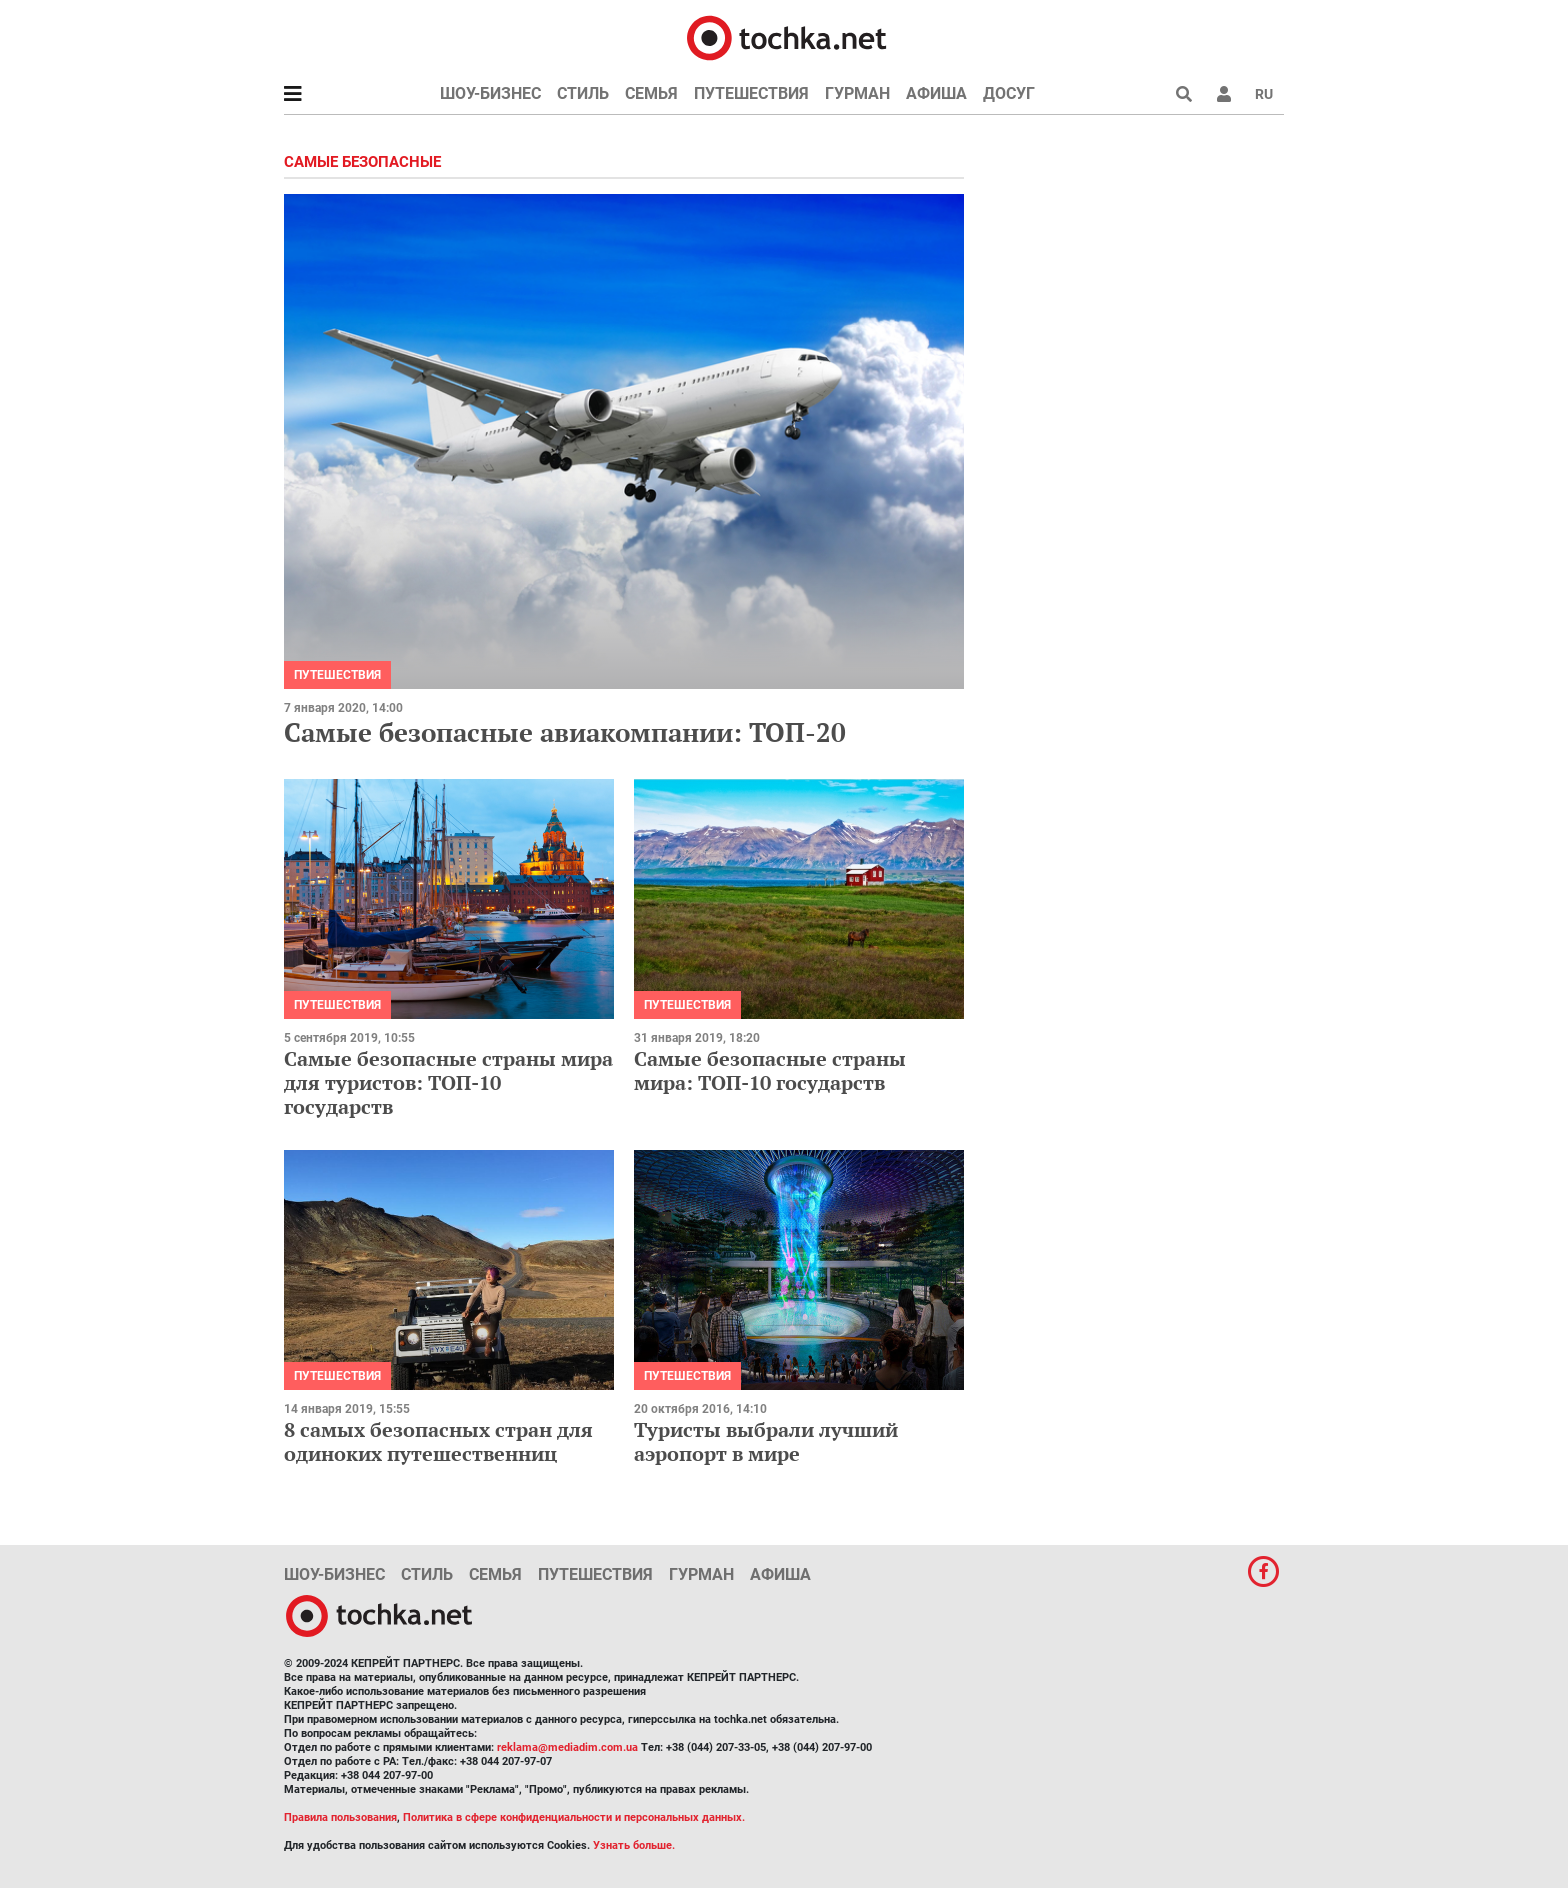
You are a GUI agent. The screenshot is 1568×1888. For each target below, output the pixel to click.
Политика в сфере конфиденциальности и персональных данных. (574, 1817)
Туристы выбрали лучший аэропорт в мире (766, 1441)
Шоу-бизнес (490, 93)
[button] (1224, 94)
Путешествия (751, 93)
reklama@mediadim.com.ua (567, 1747)
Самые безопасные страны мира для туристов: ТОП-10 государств (448, 1082)
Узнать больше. (634, 1845)
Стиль (583, 93)
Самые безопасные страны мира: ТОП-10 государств (770, 1070)
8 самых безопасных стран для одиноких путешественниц (438, 1441)
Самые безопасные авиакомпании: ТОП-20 (565, 732)
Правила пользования (340, 1817)
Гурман (857, 93)
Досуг (1009, 93)
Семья (651, 93)
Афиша (936, 93)
